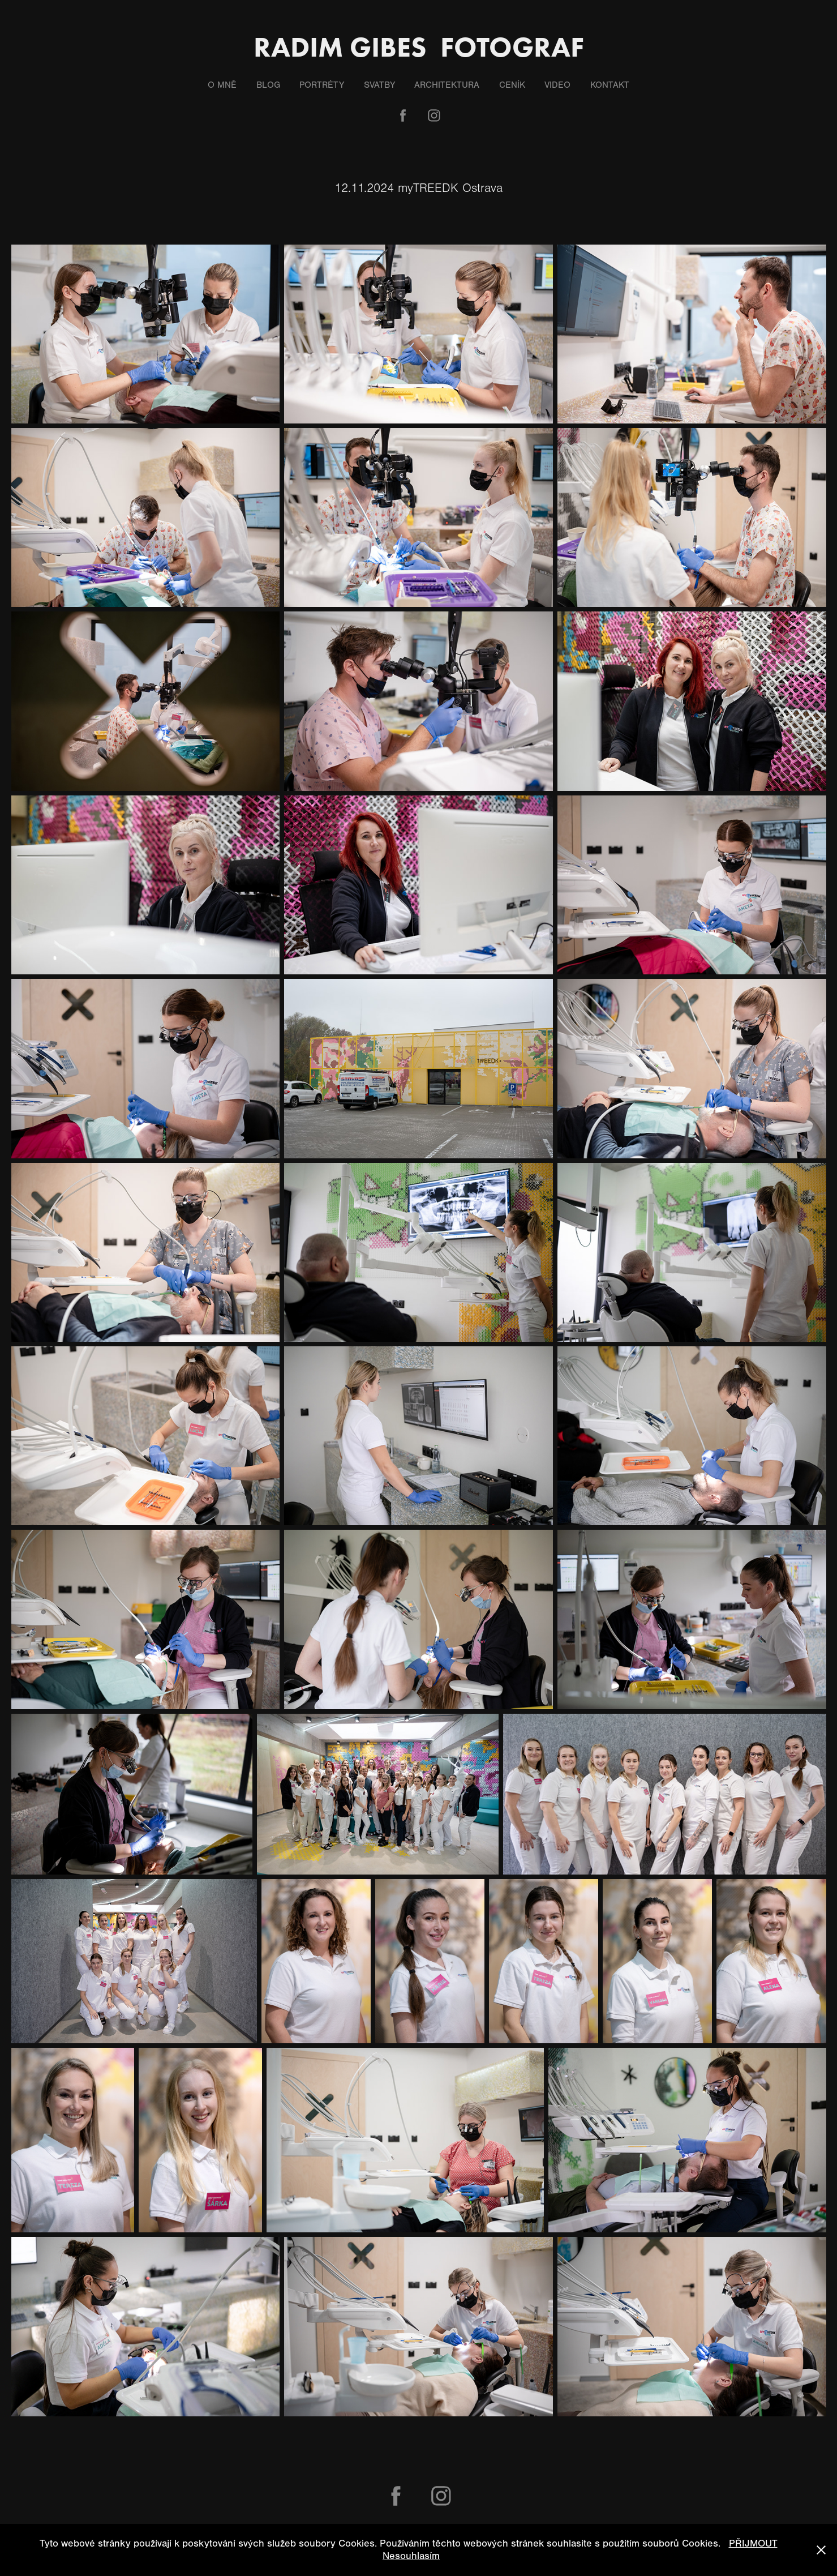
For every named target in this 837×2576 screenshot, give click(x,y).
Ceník (512, 85)
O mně (222, 85)
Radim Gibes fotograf (419, 46)
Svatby (379, 85)
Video (557, 85)
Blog (268, 85)
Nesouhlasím (411, 2556)
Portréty (321, 85)
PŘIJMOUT (753, 2543)
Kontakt (609, 85)
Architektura (446, 85)
